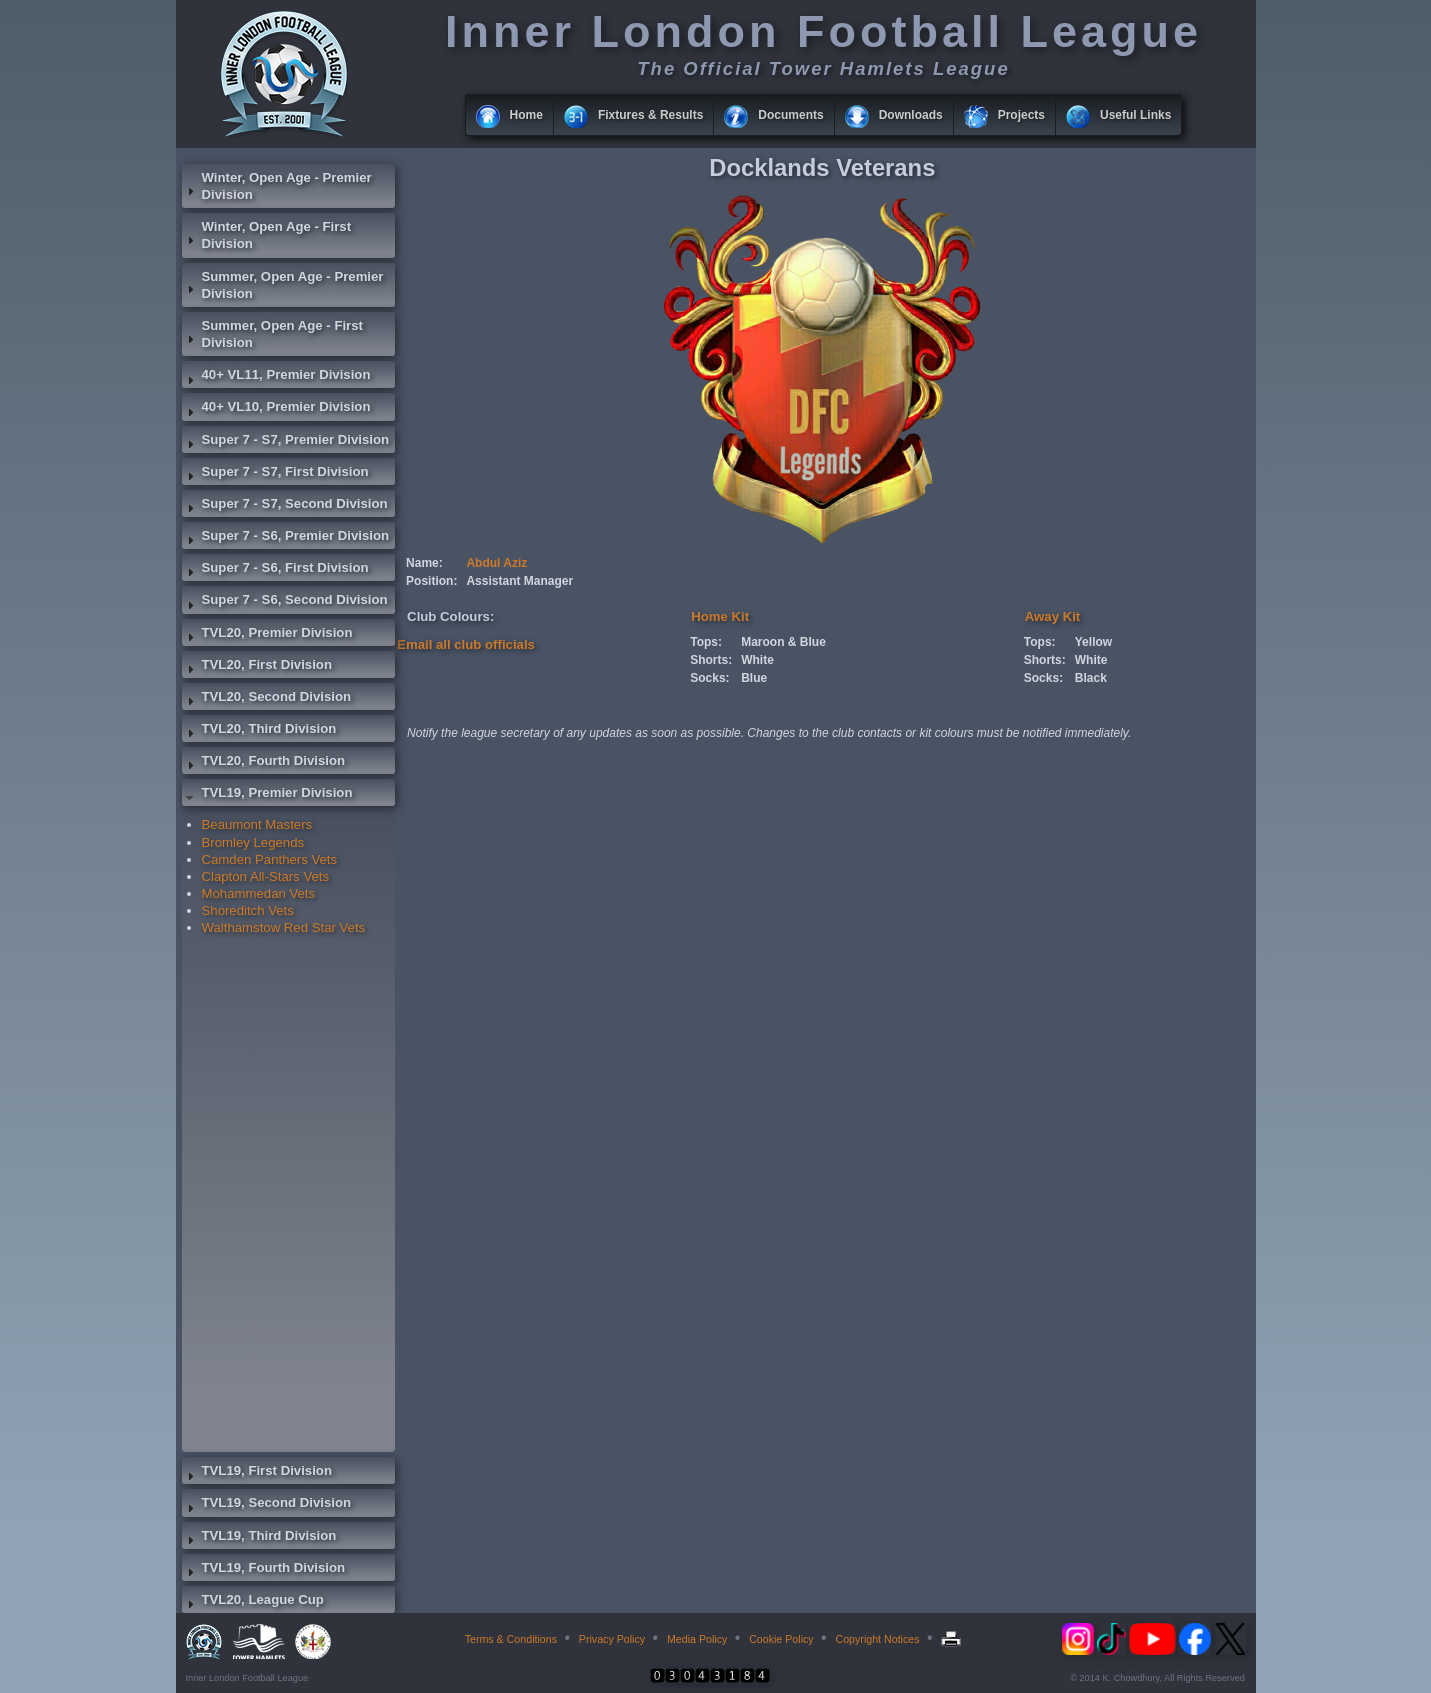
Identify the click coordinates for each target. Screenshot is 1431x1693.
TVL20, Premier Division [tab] (267, 635)
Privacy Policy (612, 1639)
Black (1091, 678)
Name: (424, 563)
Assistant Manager (519, 581)
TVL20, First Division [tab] (257, 667)
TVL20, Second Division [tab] (267, 699)
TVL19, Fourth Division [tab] (264, 1570)
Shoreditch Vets (248, 910)
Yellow (1093, 642)
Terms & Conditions (511, 1639)
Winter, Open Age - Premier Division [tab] (277, 186)
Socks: (709, 678)
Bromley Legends (253, 842)
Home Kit (720, 616)
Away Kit (1052, 616)
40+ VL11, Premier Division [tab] (276, 377)
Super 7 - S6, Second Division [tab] (285, 602)
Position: (431, 581)
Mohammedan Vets (259, 893)
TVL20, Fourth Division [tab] (264, 763)
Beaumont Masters (257, 824)
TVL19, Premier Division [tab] (267, 795)
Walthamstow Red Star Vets (284, 927)
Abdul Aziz (496, 563)
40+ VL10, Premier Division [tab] (276, 409)
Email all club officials (466, 644)
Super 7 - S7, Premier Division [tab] (286, 442)
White (757, 660)
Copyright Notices (877, 1639)
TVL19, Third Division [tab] (259, 1538)
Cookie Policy (781, 1639)
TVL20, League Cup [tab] (253, 1602)
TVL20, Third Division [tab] (259, 731)
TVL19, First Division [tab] (257, 1473)
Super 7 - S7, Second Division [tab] (285, 506)
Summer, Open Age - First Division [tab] (272, 334)
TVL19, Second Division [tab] (267, 1505)
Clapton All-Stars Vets (266, 876)
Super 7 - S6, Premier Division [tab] (286, 538)
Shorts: (711, 660)
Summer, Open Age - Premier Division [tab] (283, 285)
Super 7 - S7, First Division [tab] (275, 474)
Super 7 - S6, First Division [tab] (275, 570)
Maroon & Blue (783, 642)
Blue (754, 678)
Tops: (706, 642)
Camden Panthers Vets (270, 859)
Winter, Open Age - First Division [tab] (267, 235)
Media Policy (697, 1639)
